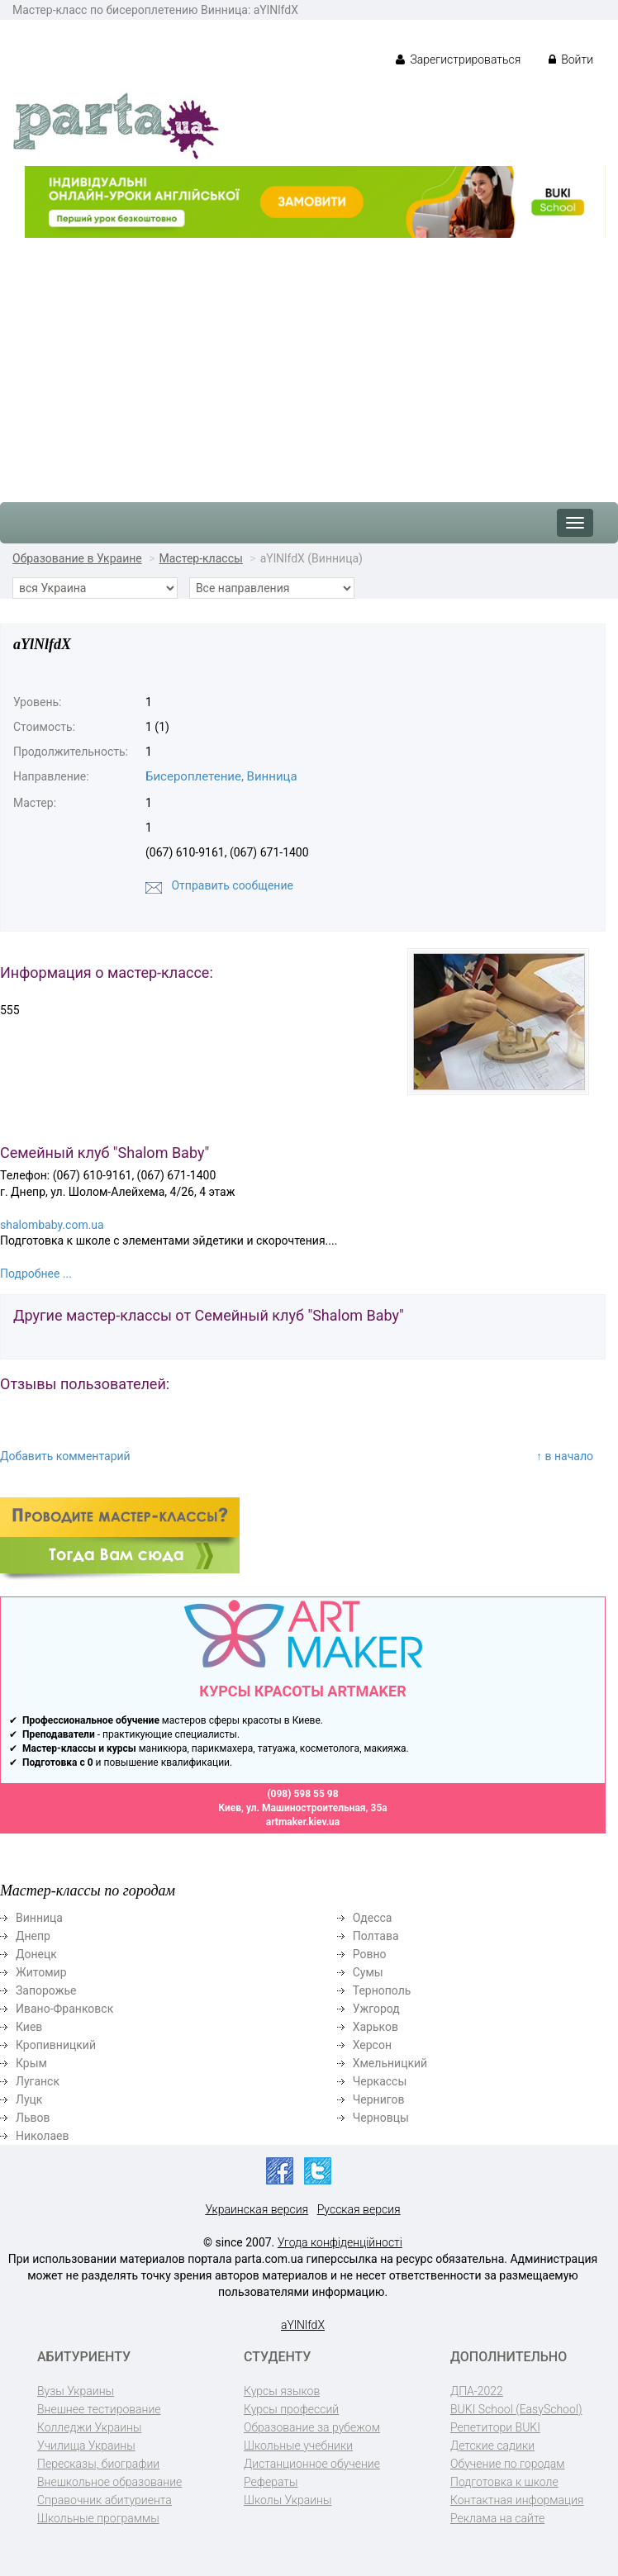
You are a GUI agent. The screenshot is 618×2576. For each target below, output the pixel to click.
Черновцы (381, 2117)
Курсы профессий (291, 2409)
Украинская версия (256, 2209)
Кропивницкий (56, 2045)
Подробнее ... (36, 1273)
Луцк (29, 2099)
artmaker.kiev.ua (303, 1822)
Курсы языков (282, 2391)
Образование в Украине (77, 558)
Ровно (370, 1954)
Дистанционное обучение (312, 2463)
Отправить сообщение (231, 885)
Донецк (36, 1954)
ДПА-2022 (476, 2391)
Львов (33, 2117)
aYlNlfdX (303, 2325)
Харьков (375, 2026)
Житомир (41, 1972)
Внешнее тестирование (99, 2409)
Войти (571, 59)
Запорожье (46, 1990)
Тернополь (382, 1990)
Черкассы (380, 2081)
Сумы (368, 1972)
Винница (39, 1917)
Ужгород (376, 2008)
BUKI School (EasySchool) (516, 2409)
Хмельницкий (390, 2063)
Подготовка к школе (504, 2481)
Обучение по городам (507, 2463)
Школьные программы (98, 2518)
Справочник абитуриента (104, 2500)
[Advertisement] (309, 361)
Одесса (372, 1917)
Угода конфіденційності (340, 2242)
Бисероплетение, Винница (221, 776)
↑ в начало (564, 1456)
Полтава (376, 1936)
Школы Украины (287, 2500)
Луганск (37, 2081)
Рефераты (270, 2481)
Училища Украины (86, 2445)
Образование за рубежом (312, 2427)
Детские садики (492, 2445)
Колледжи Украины (89, 2427)
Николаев (42, 2135)
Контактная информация (516, 2500)
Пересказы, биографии (98, 2463)
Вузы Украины (75, 2391)
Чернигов (379, 2099)
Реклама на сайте (497, 2518)
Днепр (33, 1936)
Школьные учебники (298, 2445)
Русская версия (359, 2209)
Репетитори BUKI (495, 2427)
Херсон (372, 2045)
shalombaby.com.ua (52, 1224)
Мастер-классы (201, 558)
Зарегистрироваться (458, 59)
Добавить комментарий (65, 1456)
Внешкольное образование (109, 2481)
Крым (31, 2063)
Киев (29, 2026)
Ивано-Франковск (64, 2008)
